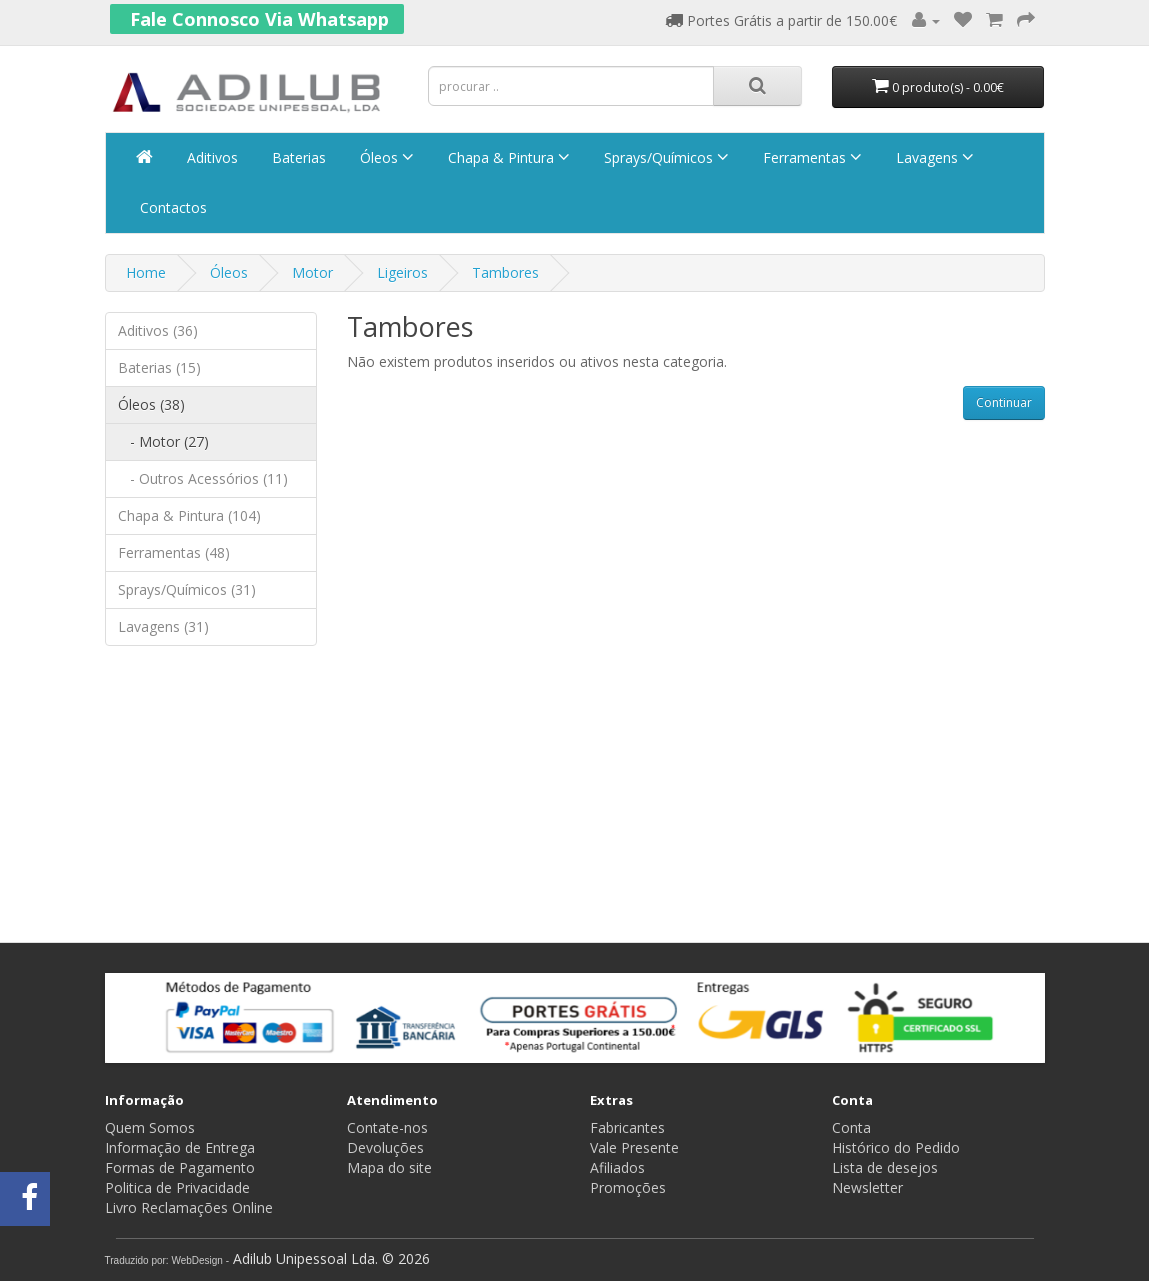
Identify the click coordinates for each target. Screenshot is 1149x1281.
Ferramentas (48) (174, 552)
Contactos (171, 207)
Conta (851, 1127)
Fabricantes (627, 1127)
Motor (312, 272)
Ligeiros (402, 272)
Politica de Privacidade (177, 1187)
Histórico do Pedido (896, 1147)
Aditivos (210, 157)
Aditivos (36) (158, 330)
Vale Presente (634, 1147)
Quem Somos (150, 1127)
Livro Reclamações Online (189, 1207)
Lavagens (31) (163, 626)
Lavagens (933, 157)
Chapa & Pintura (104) (189, 515)
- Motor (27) (163, 441)
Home (146, 272)
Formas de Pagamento (180, 1167)
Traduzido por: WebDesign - (167, 1260)
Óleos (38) (151, 404)
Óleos (385, 157)
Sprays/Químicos (664, 157)
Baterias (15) (159, 367)
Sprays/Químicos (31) (187, 589)
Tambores (505, 272)
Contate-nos (387, 1127)
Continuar (1004, 402)
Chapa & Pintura (507, 157)
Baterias (297, 157)
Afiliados (617, 1167)
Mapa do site (389, 1167)
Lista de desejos (885, 1167)
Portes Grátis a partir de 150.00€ (781, 20)
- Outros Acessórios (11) (203, 478)
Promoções (628, 1187)
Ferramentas (810, 157)
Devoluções (385, 1147)
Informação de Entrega (180, 1147)
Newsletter (867, 1187)
